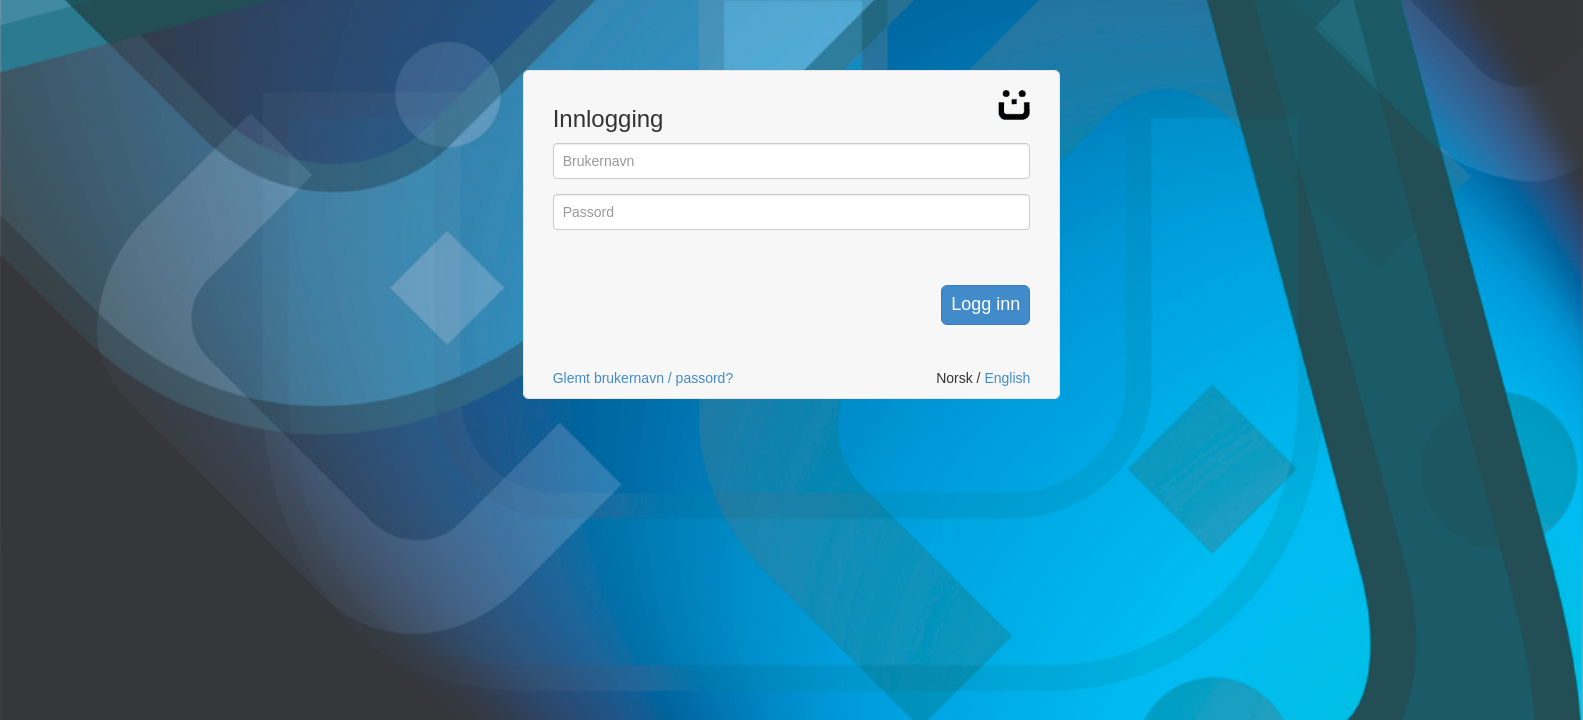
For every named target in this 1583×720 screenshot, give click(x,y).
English (1007, 378)
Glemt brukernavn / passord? (643, 378)
